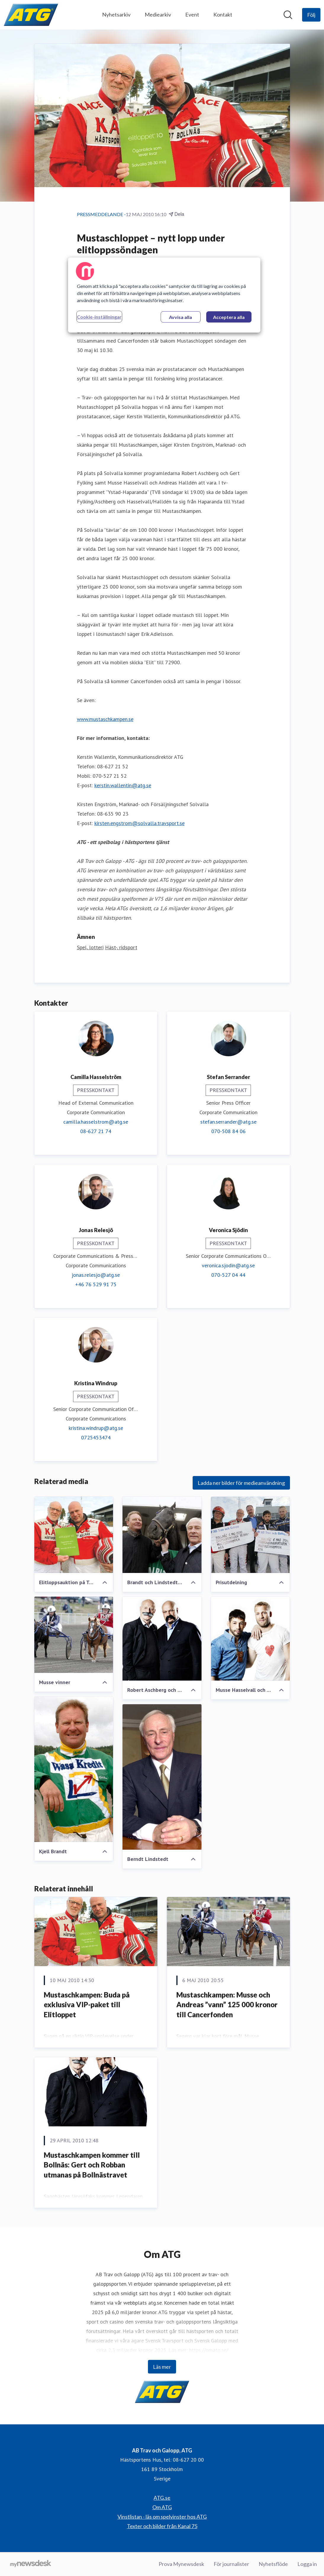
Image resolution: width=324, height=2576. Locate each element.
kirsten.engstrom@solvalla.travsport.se (139, 823)
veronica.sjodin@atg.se (228, 1265)
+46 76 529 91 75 (96, 1284)
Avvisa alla (180, 317)
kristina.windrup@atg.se (96, 1428)
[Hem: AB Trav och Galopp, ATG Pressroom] (31, 15)
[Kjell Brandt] (73, 1769)
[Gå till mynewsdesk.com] (30, 2564)
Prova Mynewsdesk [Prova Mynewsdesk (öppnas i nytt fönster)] (181, 2564)
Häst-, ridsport (121, 947)
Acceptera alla (229, 317)
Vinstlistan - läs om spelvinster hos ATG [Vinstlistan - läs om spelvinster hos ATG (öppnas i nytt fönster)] (162, 2516)
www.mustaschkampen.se (105, 719)
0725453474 (96, 1437)
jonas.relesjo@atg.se (96, 1275)
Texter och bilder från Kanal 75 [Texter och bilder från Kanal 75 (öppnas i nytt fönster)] (162, 2526)
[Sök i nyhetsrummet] (288, 15)
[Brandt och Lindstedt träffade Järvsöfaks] (162, 1535)
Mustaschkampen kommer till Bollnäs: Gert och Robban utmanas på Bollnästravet (92, 2165)
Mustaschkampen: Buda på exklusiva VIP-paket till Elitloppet (87, 2004)
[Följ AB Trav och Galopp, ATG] (311, 15)
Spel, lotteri (90, 947)
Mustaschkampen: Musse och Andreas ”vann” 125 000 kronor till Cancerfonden (227, 2004)
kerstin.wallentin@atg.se (122, 785)
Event (192, 14)
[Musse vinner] (73, 1635)
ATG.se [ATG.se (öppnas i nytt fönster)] (162, 2497)
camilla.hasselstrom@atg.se (95, 1122)
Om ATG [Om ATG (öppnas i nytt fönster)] (162, 2507)
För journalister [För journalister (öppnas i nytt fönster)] (231, 2564)
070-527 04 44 (228, 1275)
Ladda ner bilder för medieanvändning (241, 1483)
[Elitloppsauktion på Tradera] (73, 1535)
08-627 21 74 (95, 1131)
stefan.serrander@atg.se (228, 1122)
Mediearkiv (158, 14)
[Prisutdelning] (250, 1535)
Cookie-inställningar (99, 317)
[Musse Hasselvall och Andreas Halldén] (250, 1639)
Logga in (307, 2564)
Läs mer (162, 2366)
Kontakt (222, 14)
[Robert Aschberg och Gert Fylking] (162, 1639)
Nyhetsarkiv (116, 14)
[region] (164, 295)
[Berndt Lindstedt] (162, 1777)
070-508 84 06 (228, 1131)
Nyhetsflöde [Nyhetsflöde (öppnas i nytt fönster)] (273, 2564)
